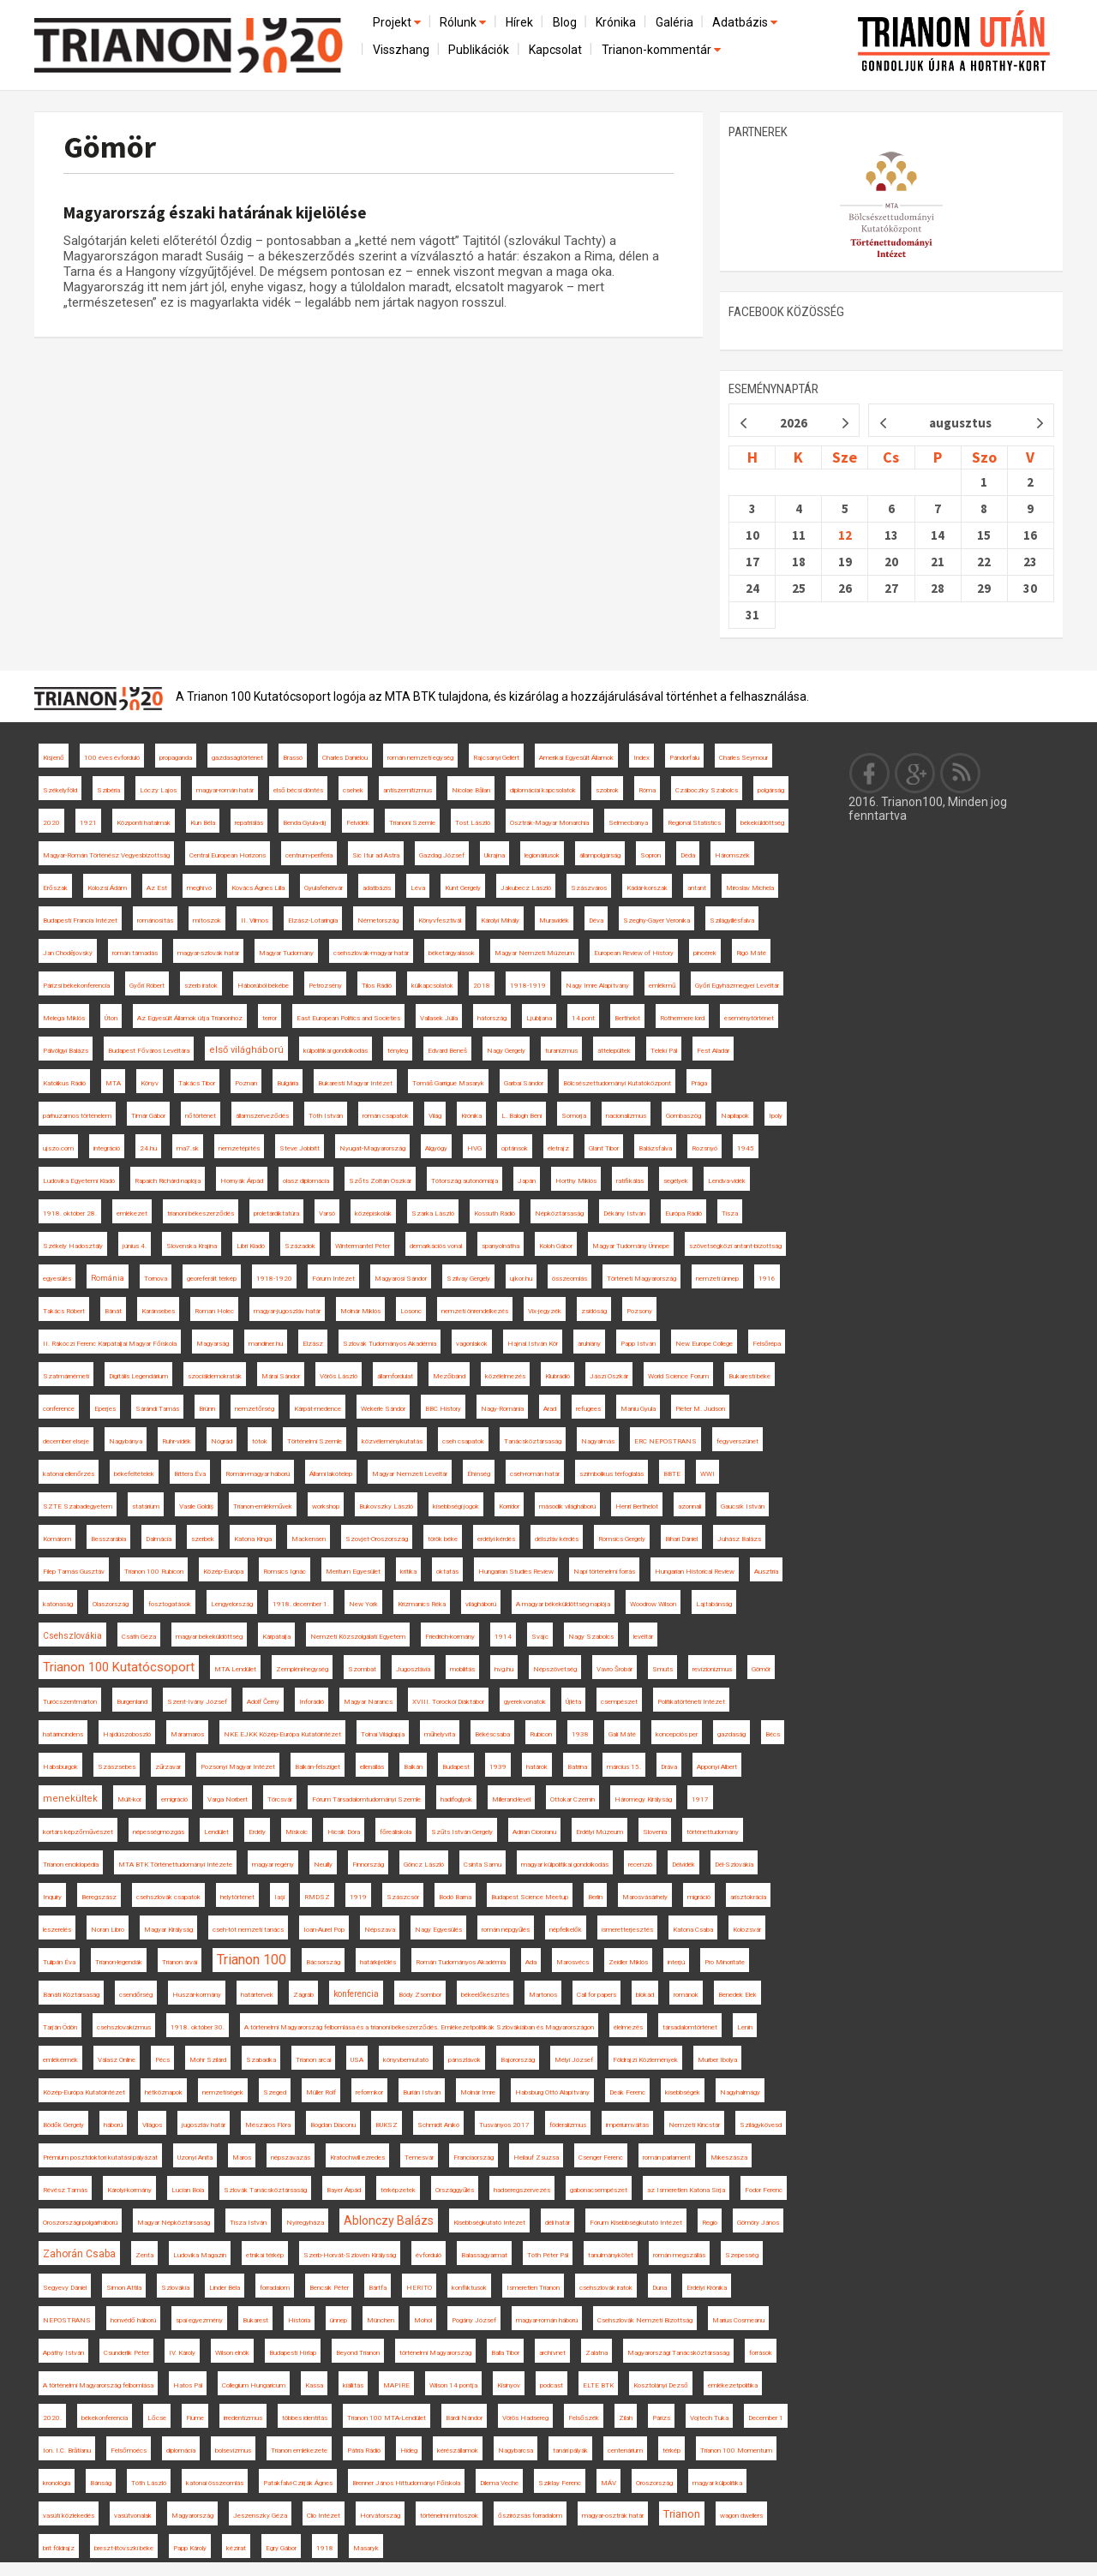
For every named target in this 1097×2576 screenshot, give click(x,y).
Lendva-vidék (727, 1181)
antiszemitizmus (407, 790)
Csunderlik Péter (126, 2353)
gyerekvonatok (525, 1702)
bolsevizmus (233, 2450)
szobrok (607, 790)
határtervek (257, 1995)
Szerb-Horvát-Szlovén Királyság (349, 2255)
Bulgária (287, 1083)
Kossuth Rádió (494, 1213)
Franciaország (473, 2157)
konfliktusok (469, 2288)
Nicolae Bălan (471, 790)
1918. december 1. (301, 1604)
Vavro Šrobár (614, 1669)
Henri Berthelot (636, 1506)
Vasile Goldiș (196, 1506)
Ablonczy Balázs (389, 2220)
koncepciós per (677, 1734)
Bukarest (255, 2320)
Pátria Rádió (364, 2450)
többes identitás (304, 2418)
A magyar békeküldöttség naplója (563, 1604)
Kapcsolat (555, 50)
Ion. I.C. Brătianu (67, 2450)
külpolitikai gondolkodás (335, 1051)
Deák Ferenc (627, 2092)
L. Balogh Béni (521, 1116)
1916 (767, 1278)
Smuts (662, 1669)
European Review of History (634, 953)
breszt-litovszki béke (123, 2548)
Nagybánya (125, 1441)
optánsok (514, 1148)
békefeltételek (134, 1474)
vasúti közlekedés (68, 2515)
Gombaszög (683, 1116)
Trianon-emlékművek (262, 1506)
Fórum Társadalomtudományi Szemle (366, 1799)
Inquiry (52, 1897)
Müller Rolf (321, 2092)
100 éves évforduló (112, 758)
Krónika (616, 22)
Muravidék (554, 920)
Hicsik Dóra (343, 1832)
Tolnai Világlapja (383, 1734)
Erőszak (55, 888)
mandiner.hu (266, 1344)
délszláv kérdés (556, 1539)
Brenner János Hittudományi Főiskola (406, 2483)
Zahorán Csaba (79, 2254)
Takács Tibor (196, 1083)
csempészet (619, 1702)
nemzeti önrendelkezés (474, 1311)
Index (641, 758)
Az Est (157, 888)
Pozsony (639, 1311)
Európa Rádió (683, 1213)
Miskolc (296, 1832)
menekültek (70, 1798)
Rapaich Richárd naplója (168, 1181)
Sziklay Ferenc (559, 2483)
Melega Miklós (64, 1018)
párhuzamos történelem (77, 1116)
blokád (645, 1995)
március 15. (624, 1767)
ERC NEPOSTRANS (665, 1441)
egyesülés (57, 1278)
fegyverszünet (737, 1441)
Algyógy (436, 1148)
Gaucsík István (742, 1506)
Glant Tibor (604, 1148)
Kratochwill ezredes (357, 2157)
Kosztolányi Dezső (660, 2385)
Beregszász (99, 1897)
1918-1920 (274, 1278)
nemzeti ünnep (717, 1278)
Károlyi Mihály (500, 920)
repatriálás (249, 823)
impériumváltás (627, 2125)
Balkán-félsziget (317, 1767)
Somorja (573, 1116)
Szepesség (741, 2255)
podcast (551, 2385)
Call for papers (596, 1995)
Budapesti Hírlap (292, 2353)
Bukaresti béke (749, 1376)
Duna (659, 2288)
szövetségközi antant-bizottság (735, 1246)
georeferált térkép (212, 1278)
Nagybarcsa (515, 2450)
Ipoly (775, 1116)
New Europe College (704, 1344)
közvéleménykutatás (392, 1441)
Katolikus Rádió (64, 1083)
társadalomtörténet (689, 2027)
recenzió (640, 1864)
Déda (687, 855)
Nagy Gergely (506, 1051)
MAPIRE (396, 2385)
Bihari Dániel (681, 1539)
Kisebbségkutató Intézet (489, 2222)
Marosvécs (572, 1962)
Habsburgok (60, 1767)
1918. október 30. (198, 2027)
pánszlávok (464, 2060)
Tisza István (248, 2222)
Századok (300, 1246)
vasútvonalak (133, 2515)
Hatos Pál (187, 2385)
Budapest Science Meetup (529, 1897)
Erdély (257, 1832)
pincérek (704, 953)
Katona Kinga (253, 1539)
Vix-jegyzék (544, 1311)
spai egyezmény (199, 2320)
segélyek (675, 1181)
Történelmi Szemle (314, 1441)
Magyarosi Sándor (401, 1278)
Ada (531, 1962)
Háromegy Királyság (643, 1799)
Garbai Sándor (523, 1083)
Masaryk (366, 2548)
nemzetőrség (254, 1409)
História (299, 2320)
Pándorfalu (684, 758)
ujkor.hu (521, 1278)
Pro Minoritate (724, 1962)
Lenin (744, 2027)
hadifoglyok (456, 1799)
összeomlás (569, 1278)
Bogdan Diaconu (333, 2125)
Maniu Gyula (638, 1409)
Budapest (456, 1767)
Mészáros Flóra (268, 2125)
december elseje (66, 1441)
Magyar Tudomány (286, 953)
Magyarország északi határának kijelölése (215, 212)
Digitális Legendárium (138, 1376)
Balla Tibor (505, 2353)
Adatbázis (746, 22)
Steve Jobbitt (299, 1148)
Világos (152, 2125)
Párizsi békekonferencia (76, 985)
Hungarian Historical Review (694, 1571)
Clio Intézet (323, 2515)
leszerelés (57, 1929)
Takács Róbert (64, 1311)
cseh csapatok (463, 1441)
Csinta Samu (482, 1864)
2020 (51, 823)
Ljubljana (539, 1018)
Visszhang (401, 50)
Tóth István (326, 1116)
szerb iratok (201, 985)
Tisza (730, 1213)
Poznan (246, 1083)
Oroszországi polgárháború (80, 2222)
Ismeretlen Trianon (533, 2288)
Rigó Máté (751, 953)
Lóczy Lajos (158, 790)
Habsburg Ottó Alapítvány (552, 2092)
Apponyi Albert (717, 1767)
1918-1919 (528, 985)
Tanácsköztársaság (532, 1441)
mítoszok (207, 920)
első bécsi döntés (298, 790)
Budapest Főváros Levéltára (148, 1051)
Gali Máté (622, 1734)
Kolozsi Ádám (107, 888)
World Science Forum (678, 1376)
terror (269, 1018)
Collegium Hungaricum (253, 2385)
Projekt (398, 22)
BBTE (671, 1474)
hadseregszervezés (522, 2190)
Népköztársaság (559, 1213)
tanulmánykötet (610, 2255)
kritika (408, 1571)
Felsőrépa (766, 1344)
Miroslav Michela (750, 888)
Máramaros (187, 1734)
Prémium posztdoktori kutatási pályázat (100, 2157)
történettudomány (712, 1832)
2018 (481, 985)
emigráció (174, 1799)
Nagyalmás (597, 1441)
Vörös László (338, 1376)
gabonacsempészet (598, 2190)
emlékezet (132, 1213)
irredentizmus (243, 2418)
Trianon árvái (179, 1962)
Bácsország (323, 1962)
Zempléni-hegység (302, 1669)
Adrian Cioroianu (534, 1832)
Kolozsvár (747, 1929)
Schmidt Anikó (438, 2125)
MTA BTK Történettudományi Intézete (175, 1864)
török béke (443, 1539)
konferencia (356, 1994)
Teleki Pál (663, 1051)
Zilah (625, 2418)
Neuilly (323, 1864)
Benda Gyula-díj (305, 823)
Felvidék (357, 823)
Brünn (207, 1409)
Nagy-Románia (502, 1409)
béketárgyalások (452, 953)
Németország (378, 920)
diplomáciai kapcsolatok (543, 790)
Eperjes (105, 1409)
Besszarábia (108, 1539)
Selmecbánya (628, 823)
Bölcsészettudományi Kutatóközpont (617, 1083)
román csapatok (386, 1116)
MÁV (608, 2483)
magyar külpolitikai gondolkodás (564, 1864)
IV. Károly (182, 2353)
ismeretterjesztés (627, 1929)
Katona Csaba (693, 1929)
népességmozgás (158, 1832)
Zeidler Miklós (628, 1962)
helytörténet (237, 1897)
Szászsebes (116, 1767)
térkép (671, 2450)
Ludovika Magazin (199, 2255)
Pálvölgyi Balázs (65, 1051)
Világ (435, 1116)
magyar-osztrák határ (613, 2515)
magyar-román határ (225, 790)
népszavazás (290, 2157)
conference (59, 1409)
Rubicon (541, 1734)
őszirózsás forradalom (530, 2515)
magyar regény (273, 1864)
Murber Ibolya (717, 2060)
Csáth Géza (139, 1637)
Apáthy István (63, 2353)
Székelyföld (60, 790)
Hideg (408, 2450)
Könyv (150, 1083)
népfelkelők (565, 1929)
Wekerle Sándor (383, 1409)
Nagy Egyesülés (438, 1929)
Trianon (681, 2513)
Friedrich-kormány (450, 1637)
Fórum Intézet (333, 1278)
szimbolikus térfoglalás (611, 1474)
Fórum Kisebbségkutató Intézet (636, 2222)
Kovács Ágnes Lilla (258, 888)
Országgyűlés (454, 2190)
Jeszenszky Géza (260, 2515)
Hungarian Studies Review (516, 1571)
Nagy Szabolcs (591, 1637)
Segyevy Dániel (65, 2288)
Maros (241, 2157)
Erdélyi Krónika (706, 2288)
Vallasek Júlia (439, 1018)
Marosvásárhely (645, 1897)
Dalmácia (158, 1539)
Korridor (509, 1506)
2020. (52, 2418)
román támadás (135, 953)
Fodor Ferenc (763, 2190)
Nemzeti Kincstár (694, 2125)
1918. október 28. (70, 1213)
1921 (88, 823)
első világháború (246, 1049)
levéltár (643, 1637)
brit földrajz (59, 2548)
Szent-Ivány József (197, 1702)
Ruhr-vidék (176, 1441)
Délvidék (683, 1864)
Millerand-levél (511, 1799)
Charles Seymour (743, 758)
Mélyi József (573, 2060)
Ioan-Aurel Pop (324, 1929)
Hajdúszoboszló (127, 1734)
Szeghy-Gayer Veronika (656, 920)
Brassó (293, 758)
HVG (474, 1148)
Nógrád (221, 1441)
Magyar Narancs (368, 1702)
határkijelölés (378, 1962)
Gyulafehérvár (323, 888)
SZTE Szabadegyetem (77, 1506)
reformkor (369, 2092)
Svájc (539, 1637)
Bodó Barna (455, 1897)
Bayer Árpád (344, 2190)
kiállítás (353, 2385)
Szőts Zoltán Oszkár (380, 1181)
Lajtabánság (714, 1604)
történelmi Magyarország (435, 2353)
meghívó (199, 888)
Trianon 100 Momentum (736, 2450)
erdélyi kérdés (496, 1539)
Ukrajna (494, 855)
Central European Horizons (227, 855)
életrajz (558, 1148)
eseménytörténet (749, 1018)
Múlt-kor (129, 1799)
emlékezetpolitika (733, 2385)
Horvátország (380, 2515)
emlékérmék (60, 2060)
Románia (107, 1278)
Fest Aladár (713, 1051)
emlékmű (662, 985)
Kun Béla (202, 823)
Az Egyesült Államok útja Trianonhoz (190, 1018)
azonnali (689, 1506)
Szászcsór (403, 1897)
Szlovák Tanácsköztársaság (265, 2190)
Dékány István (624, 1213)
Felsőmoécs (129, 2450)
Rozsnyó (704, 1148)
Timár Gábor (148, 1116)
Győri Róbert (147, 985)
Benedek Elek (737, 1995)
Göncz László (424, 1864)
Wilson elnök (232, 2353)
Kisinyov (508, 2385)
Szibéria (108, 790)
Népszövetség (555, 1669)
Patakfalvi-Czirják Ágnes (298, 2483)
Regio (709, 2222)
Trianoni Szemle (412, 823)
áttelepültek (614, 1051)
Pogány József (474, 2320)
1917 (700, 1799)
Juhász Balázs (739, 1539)
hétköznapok (164, 2092)
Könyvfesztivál (439, 920)
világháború (480, 1604)
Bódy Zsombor (420, 1995)
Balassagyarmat (484, 2255)
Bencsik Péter (329, 2288)
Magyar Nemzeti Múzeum (534, 953)
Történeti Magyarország (641, 1278)
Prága (699, 1083)
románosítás (155, 920)
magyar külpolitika (717, 2483)
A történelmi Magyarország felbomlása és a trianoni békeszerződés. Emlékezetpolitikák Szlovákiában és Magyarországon (419, 2027)
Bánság (100, 2483)
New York (363, 1604)
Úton (111, 1018)
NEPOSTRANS (67, 2320)
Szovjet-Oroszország (376, 1539)
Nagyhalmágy (740, 2092)
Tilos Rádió (377, 985)
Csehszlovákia (72, 1636)
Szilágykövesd (761, 2125)
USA (357, 2060)
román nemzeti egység (420, 758)
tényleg (397, 1051)
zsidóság (594, 1311)
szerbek (202, 1539)
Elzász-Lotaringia (313, 920)
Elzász (313, 1344)
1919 (358, 1897)
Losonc (411, 1311)
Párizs (661, 2418)
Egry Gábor (281, 2548)
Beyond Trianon (358, 2353)
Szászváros (589, 888)
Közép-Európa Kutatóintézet (84, 2092)
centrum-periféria (309, 855)
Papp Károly (190, 2548)
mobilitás (462, 1669)
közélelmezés (505, 1376)
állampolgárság (599, 855)
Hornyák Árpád (241, 1181)
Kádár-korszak (647, 888)
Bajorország (518, 2060)
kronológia (56, 2483)
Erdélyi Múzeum (599, 1832)
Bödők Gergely (63, 2125)
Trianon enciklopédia (71, 1864)
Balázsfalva (655, 1148)
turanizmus (561, 1051)
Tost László (472, 823)
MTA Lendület (235, 1669)
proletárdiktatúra (276, 1213)
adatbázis (377, 888)
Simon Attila (123, 2288)
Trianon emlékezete (299, 2450)
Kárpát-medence (317, 1409)
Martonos (543, 1995)
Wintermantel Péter (362, 1246)
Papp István (638, 1344)
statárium (145, 1506)
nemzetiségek (222, 2092)
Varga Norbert (227, 1799)
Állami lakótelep (330, 1474)
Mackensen (308, 1539)
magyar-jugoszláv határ (287, 1311)
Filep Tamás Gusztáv (74, 1571)
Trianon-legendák (118, 1962)
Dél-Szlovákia (734, 1864)
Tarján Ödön (60, 2027)
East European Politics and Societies (348, 1018)
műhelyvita (439, 1734)
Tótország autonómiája (464, 1181)
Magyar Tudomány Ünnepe (630, 1246)
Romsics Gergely (621, 1539)
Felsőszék (583, 2418)
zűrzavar (168, 1767)
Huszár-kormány (196, 1995)
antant (696, 888)
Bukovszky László (386, 1506)
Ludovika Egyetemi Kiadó (79, 1181)
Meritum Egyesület (353, 1571)
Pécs (162, 2060)
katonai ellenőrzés (68, 1474)
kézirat (236, 2548)
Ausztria (766, 1571)
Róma (647, 790)
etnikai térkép (265, 2255)
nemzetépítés (239, 1148)
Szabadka (261, 2060)
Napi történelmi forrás (604, 1571)
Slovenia (655, 1832)
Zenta (144, 2255)
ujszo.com (58, 1148)
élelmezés (628, 2027)
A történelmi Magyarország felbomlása (98, 2385)
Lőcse (156, 2418)
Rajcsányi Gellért (496, 758)
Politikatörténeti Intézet (691, 1702)
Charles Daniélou (345, 758)
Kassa (314, 2385)
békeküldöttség (762, 823)
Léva (418, 888)
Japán (527, 1181)
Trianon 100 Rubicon (153, 1571)
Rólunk (464, 22)
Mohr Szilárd (207, 2060)
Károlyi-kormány (129, 2190)
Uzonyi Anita (195, 2157)
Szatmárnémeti (66, 1376)
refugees (588, 1409)
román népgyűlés (506, 1929)
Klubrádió (557, 1376)
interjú (676, 1962)
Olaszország (111, 1604)
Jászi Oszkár (609, 1376)
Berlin (595, 1897)
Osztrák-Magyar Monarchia (549, 823)
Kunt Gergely (463, 888)
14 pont (583, 1018)
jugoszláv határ (203, 2125)
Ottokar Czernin (572, 1799)
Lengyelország (232, 1604)
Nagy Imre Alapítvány (597, 985)
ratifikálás (630, 1181)
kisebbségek (682, 2092)
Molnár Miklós (360, 1311)
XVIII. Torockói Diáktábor (448, 1702)
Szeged (274, 2092)
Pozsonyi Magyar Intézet (238, 1767)
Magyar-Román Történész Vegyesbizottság (106, 855)
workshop (325, 1506)
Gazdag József (442, 855)
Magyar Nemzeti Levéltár (409, 1474)
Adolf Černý (263, 1702)
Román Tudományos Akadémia (461, 1962)
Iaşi (279, 1897)
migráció (698, 1897)
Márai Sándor (280, 1376)
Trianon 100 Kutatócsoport (119, 1667)
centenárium (625, 2450)
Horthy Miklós (575, 1181)
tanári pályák (570, 2450)
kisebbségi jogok (456, 1506)
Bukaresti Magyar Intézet (355, 1083)
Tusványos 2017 (504, 2125)
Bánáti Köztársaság (71, 1995)
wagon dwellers (741, 2515)
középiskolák (373, 1213)
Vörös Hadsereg (525, 2418)
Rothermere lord (682, 1018)
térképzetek (398, 2190)
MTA (113, 1083)
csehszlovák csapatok (168, 1897)
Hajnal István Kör (532, 1344)
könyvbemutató (406, 2060)
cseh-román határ (535, 1474)
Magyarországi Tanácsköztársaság (678, 2353)
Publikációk (478, 50)
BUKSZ (386, 2125)
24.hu (148, 1148)
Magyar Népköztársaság (173, 2222)
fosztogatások (169, 1604)
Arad (549, 1409)
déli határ (557, 2222)
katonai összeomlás (214, 2483)
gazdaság (731, 1734)
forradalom (275, 2288)
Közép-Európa (223, 1571)
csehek (353, 790)
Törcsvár (279, 1799)
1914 (503, 1637)
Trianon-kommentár (662, 50)
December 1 (765, 2418)
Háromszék (732, 855)
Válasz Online (116, 2060)
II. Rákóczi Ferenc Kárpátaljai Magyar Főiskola (110, 1344)
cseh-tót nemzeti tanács (248, 1929)
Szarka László (432, 1213)
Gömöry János (758, 2222)
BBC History (443, 1409)
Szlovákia (175, 2288)
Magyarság (212, 1344)
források (760, 2353)
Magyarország (192, 2515)
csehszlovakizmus (124, 2027)
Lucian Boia (187, 2190)
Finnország (368, 1864)
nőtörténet (200, 1116)
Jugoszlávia (413, 1669)
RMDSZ (317, 1897)
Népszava (379, 1929)
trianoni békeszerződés (200, 1213)
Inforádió (311, 1702)
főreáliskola (395, 1832)
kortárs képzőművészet (78, 1832)
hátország (492, 1018)
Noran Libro (107, 1929)
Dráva (669, 1767)
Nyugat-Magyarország (372, 1148)
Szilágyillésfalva (732, 920)
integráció (106, 1148)
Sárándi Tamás (157, 1409)
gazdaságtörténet (237, 758)
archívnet (552, 2353)
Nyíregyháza (305, 2222)
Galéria (674, 22)
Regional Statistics (694, 823)
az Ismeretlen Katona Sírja (686, 2190)
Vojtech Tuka (709, 2418)
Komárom (57, 1539)
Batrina (577, 1767)
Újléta (573, 1702)
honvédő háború (133, 2320)
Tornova (155, 1278)
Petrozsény (325, 985)
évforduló (428, 2255)
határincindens (63, 1734)
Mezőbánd (449, 1376)
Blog (565, 22)
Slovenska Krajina (191, 1246)
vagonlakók (472, 1344)
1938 (580, 1734)
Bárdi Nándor (464, 2418)
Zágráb (303, 1995)
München (380, 2320)
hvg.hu (504, 1669)
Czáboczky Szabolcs (706, 790)
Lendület (216, 1832)
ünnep (338, 2320)
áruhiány (589, 1344)
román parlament (667, 2157)
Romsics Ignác (284, 1571)
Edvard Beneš (447, 1051)
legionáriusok (542, 855)
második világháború (567, 1506)
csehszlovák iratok (605, 2288)
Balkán (413, 1767)
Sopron (650, 855)
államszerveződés (262, 1116)
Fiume (195, 2418)
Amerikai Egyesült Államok (576, 758)
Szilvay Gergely (468, 1278)
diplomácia (180, 2450)
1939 (498, 1767)
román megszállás (679, 2255)
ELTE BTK (598, 2385)
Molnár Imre (477, 2092)
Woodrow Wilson (653, 1604)
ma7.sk (188, 1148)
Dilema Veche (499, 2483)
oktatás (447, 1571)
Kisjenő (53, 758)
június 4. (135, 1246)
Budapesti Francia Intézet (80, 920)
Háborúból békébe (263, 985)
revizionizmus (712, 1669)
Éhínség (478, 1474)
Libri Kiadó (251, 1246)
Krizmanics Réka (422, 1604)
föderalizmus (567, 2125)
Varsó (327, 1213)
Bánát (113, 1311)
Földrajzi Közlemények (645, 2060)
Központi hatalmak (144, 823)
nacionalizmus (626, 1116)
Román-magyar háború (257, 1474)
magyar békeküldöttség (209, 1637)
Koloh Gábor (555, 1246)
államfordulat (395, 1376)
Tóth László (148, 2483)
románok (686, 1995)
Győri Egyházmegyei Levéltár (737, 985)
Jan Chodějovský (68, 953)
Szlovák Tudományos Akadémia (389, 1344)
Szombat (362, 1669)
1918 (324, 2548)
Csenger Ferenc (600, 2157)
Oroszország (654, 2483)
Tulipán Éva (59, 1962)
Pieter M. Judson (700, 1409)
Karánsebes (158, 1311)
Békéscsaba (492, 1734)
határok (537, 1767)
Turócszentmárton (70, 1702)
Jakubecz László (526, 888)
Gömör (109, 147)
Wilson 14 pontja (453, 2385)
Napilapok (735, 1116)
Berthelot (627, 1018)
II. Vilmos (254, 920)
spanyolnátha (500, 1246)
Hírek (519, 22)
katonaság (58, 1604)
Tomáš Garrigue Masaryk (448, 1083)
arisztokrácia (748, 1897)
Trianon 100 (251, 1959)
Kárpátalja (276, 1637)
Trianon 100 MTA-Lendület (386, 2418)
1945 (745, 1148)
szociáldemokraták (215, 1376)
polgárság (771, 790)
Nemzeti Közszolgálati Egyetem (357, 1637)
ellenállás (372, 1767)
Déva (596, 920)
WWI (707, 1474)
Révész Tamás (65, 2190)
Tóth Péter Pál (547, 2255)
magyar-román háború (547, 2320)
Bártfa (378, 2288)
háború (113, 2125)
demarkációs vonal (436, 1246)
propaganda (175, 758)
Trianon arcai (313, 2060)
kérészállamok (457, 2450)
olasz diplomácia (306, 1181)
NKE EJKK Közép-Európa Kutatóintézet (282, 1734)
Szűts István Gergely (462, 1832)
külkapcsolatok (432, 985)
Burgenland (132, 1702)
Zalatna (596, 2353)
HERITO (419, 2288)
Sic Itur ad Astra (375, 855)
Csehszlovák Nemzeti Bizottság (644, 2320)
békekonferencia (104, 2418)
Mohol (423, 2320)
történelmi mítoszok (449, 2515)
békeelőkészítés (485, 1995)
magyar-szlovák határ (208, 953)
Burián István (422, 2092)
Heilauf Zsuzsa (536, 2157)
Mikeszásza (728, 2157)
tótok (259, 1441)
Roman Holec (214, 1311)
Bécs (772, 1734)
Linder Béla (224, 2288)
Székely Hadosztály (73, 1246)
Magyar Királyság (168, 1929)
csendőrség (136, 1995)
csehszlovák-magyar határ (371, 953)
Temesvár (419, 2157)
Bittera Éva (190, 1474)
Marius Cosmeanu (738, 2320)
